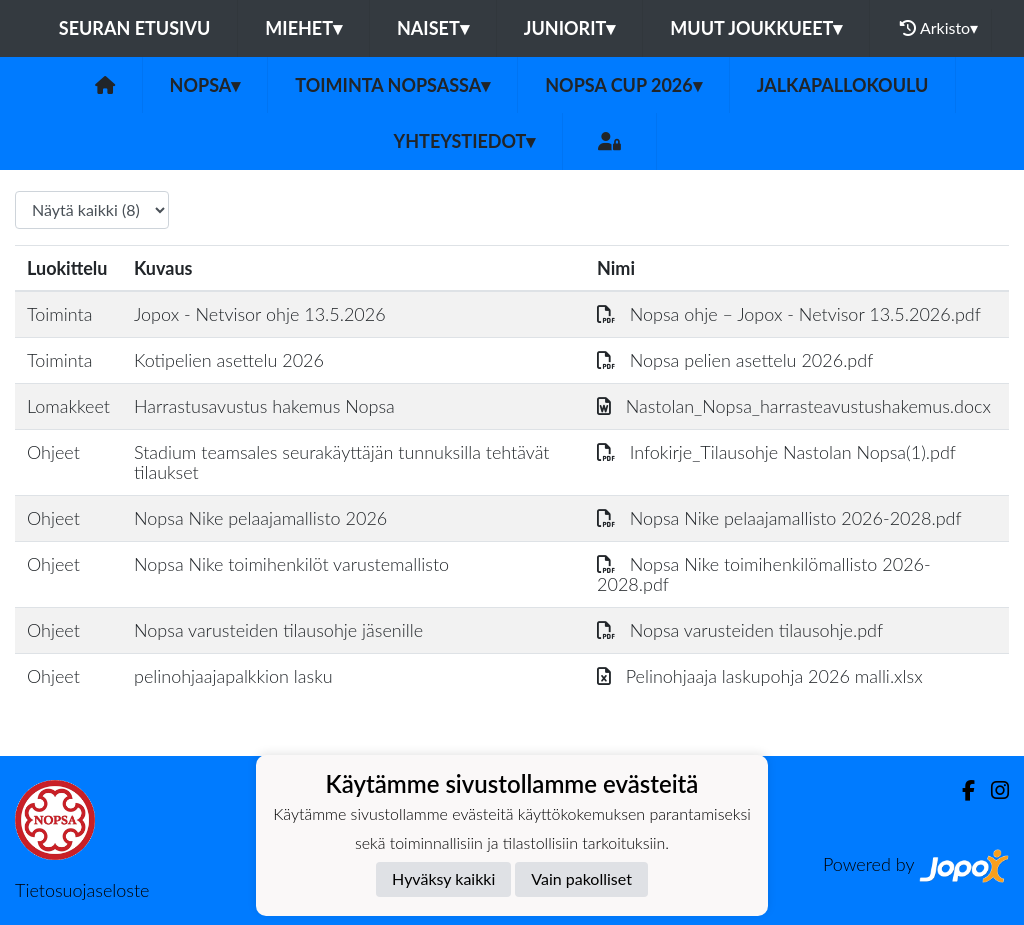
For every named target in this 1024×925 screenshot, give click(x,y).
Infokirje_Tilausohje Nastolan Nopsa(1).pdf (776, 452)
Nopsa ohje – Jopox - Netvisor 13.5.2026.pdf (789, 314)
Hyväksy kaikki (443, 878)
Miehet (303, 28)
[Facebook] (960, 790)
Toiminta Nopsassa (392, 85)
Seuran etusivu (135, 28)
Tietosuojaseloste (82, 890)
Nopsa (205, 85)
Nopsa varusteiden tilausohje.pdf (740, 630)
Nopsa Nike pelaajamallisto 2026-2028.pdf (779, 518)
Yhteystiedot (465, 141)
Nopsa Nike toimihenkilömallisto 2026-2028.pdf (764, 574)
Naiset (433, 28)
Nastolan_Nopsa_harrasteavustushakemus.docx (794, 406)
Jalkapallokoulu (843, 85)
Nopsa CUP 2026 (623, 85)
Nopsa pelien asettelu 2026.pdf (735, 360)
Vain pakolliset (581, 878)
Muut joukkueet (756, 28)
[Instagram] (992, 790)
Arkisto (939, 28)
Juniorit (570, 28)
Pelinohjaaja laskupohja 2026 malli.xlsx (760, 676)
